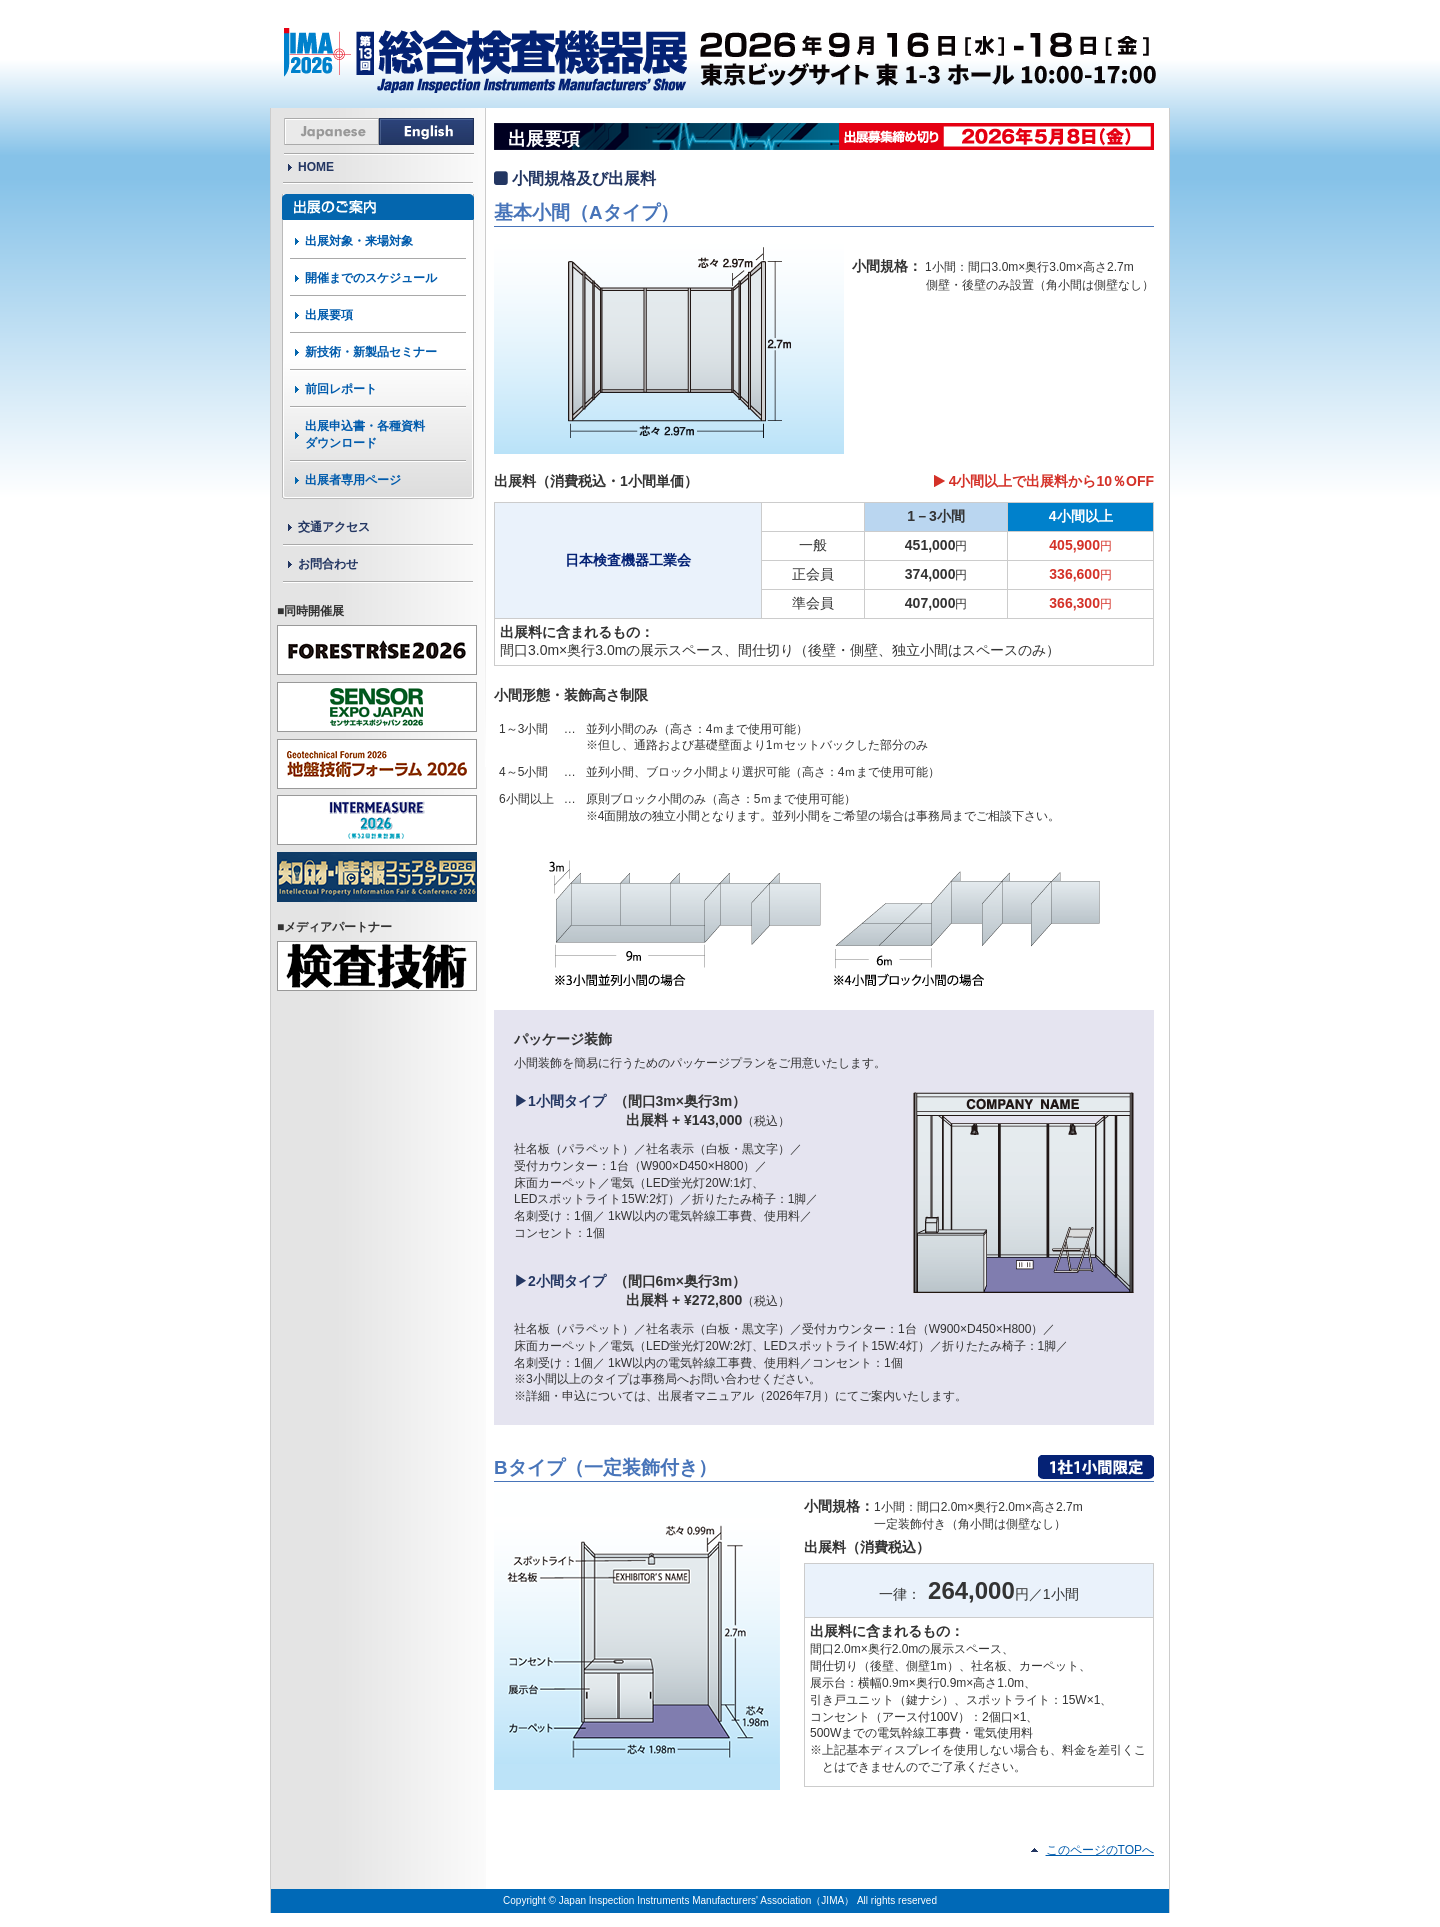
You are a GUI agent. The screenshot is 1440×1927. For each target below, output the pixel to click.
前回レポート (341, 389)
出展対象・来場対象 (359, 241)
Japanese (331, 131)
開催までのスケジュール (371, 278)
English (426, 131)
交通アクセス (334, 527)
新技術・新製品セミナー (371, 352)
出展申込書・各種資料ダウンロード (365, 434)
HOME (316, 167)
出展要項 (329, 315)
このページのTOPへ (1100, 1850)
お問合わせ (328, 564)
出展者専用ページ (353, 480)
